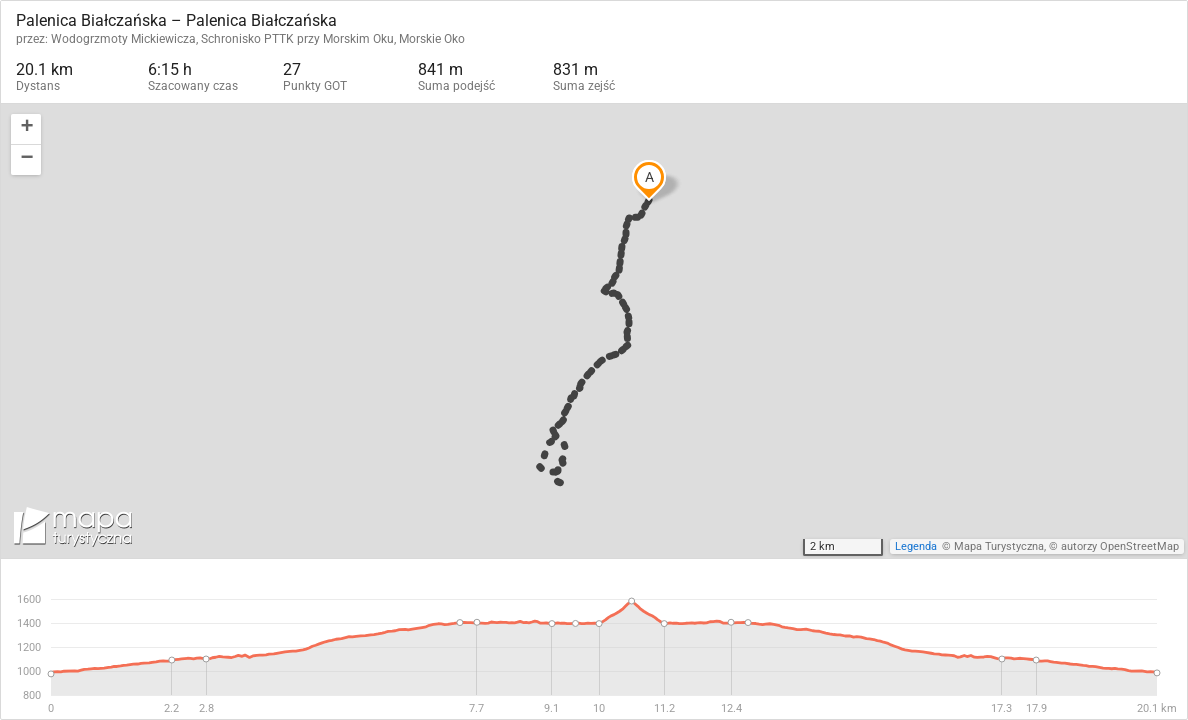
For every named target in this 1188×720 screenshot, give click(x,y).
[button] (26, 129)
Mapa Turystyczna (999, 546)
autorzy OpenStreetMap (1120, 546)
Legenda (916, 546)
